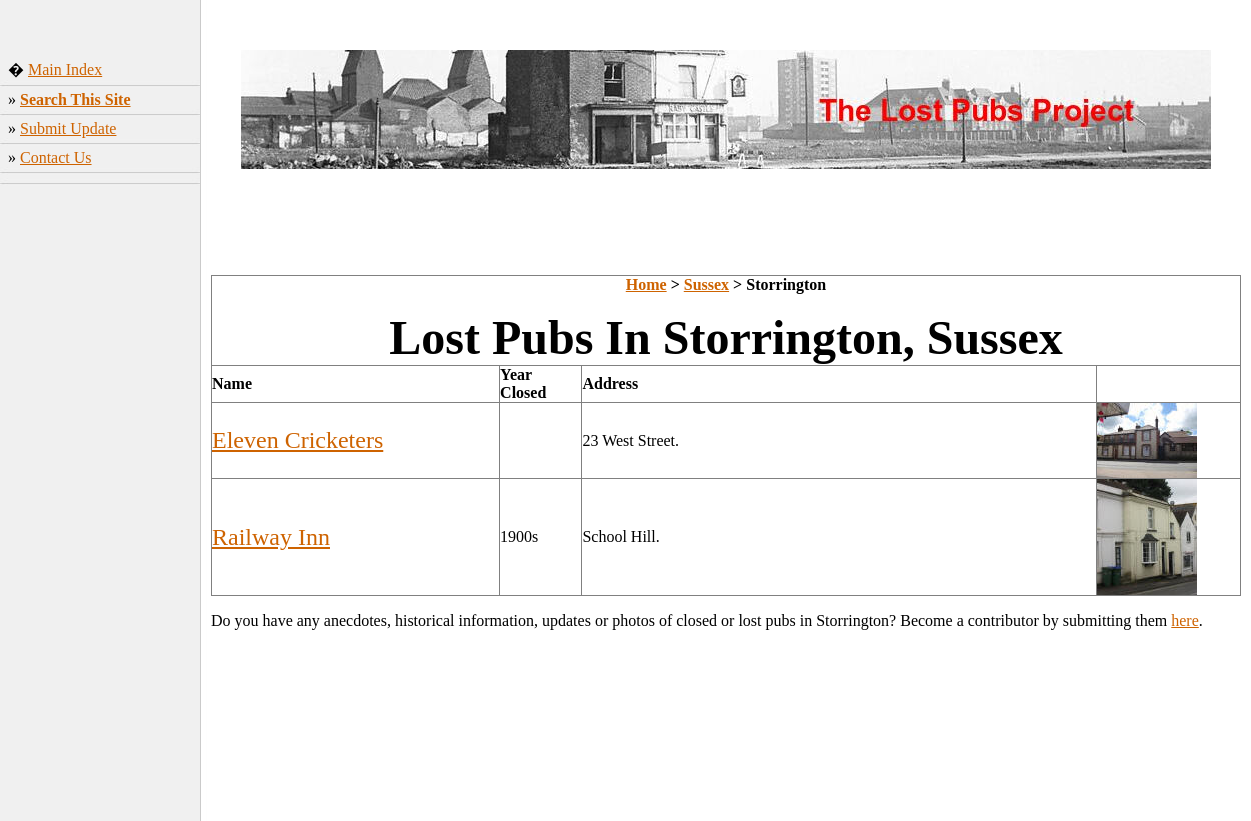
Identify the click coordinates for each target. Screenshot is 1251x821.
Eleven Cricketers (297, 440)
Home (646, 284)
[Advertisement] (100, 505)
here (1185, 620)
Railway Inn (271, 537)
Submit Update (68, 128)
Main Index (65, 69)
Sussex (706, 284)
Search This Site (75, 99)
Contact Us (56, 157)
